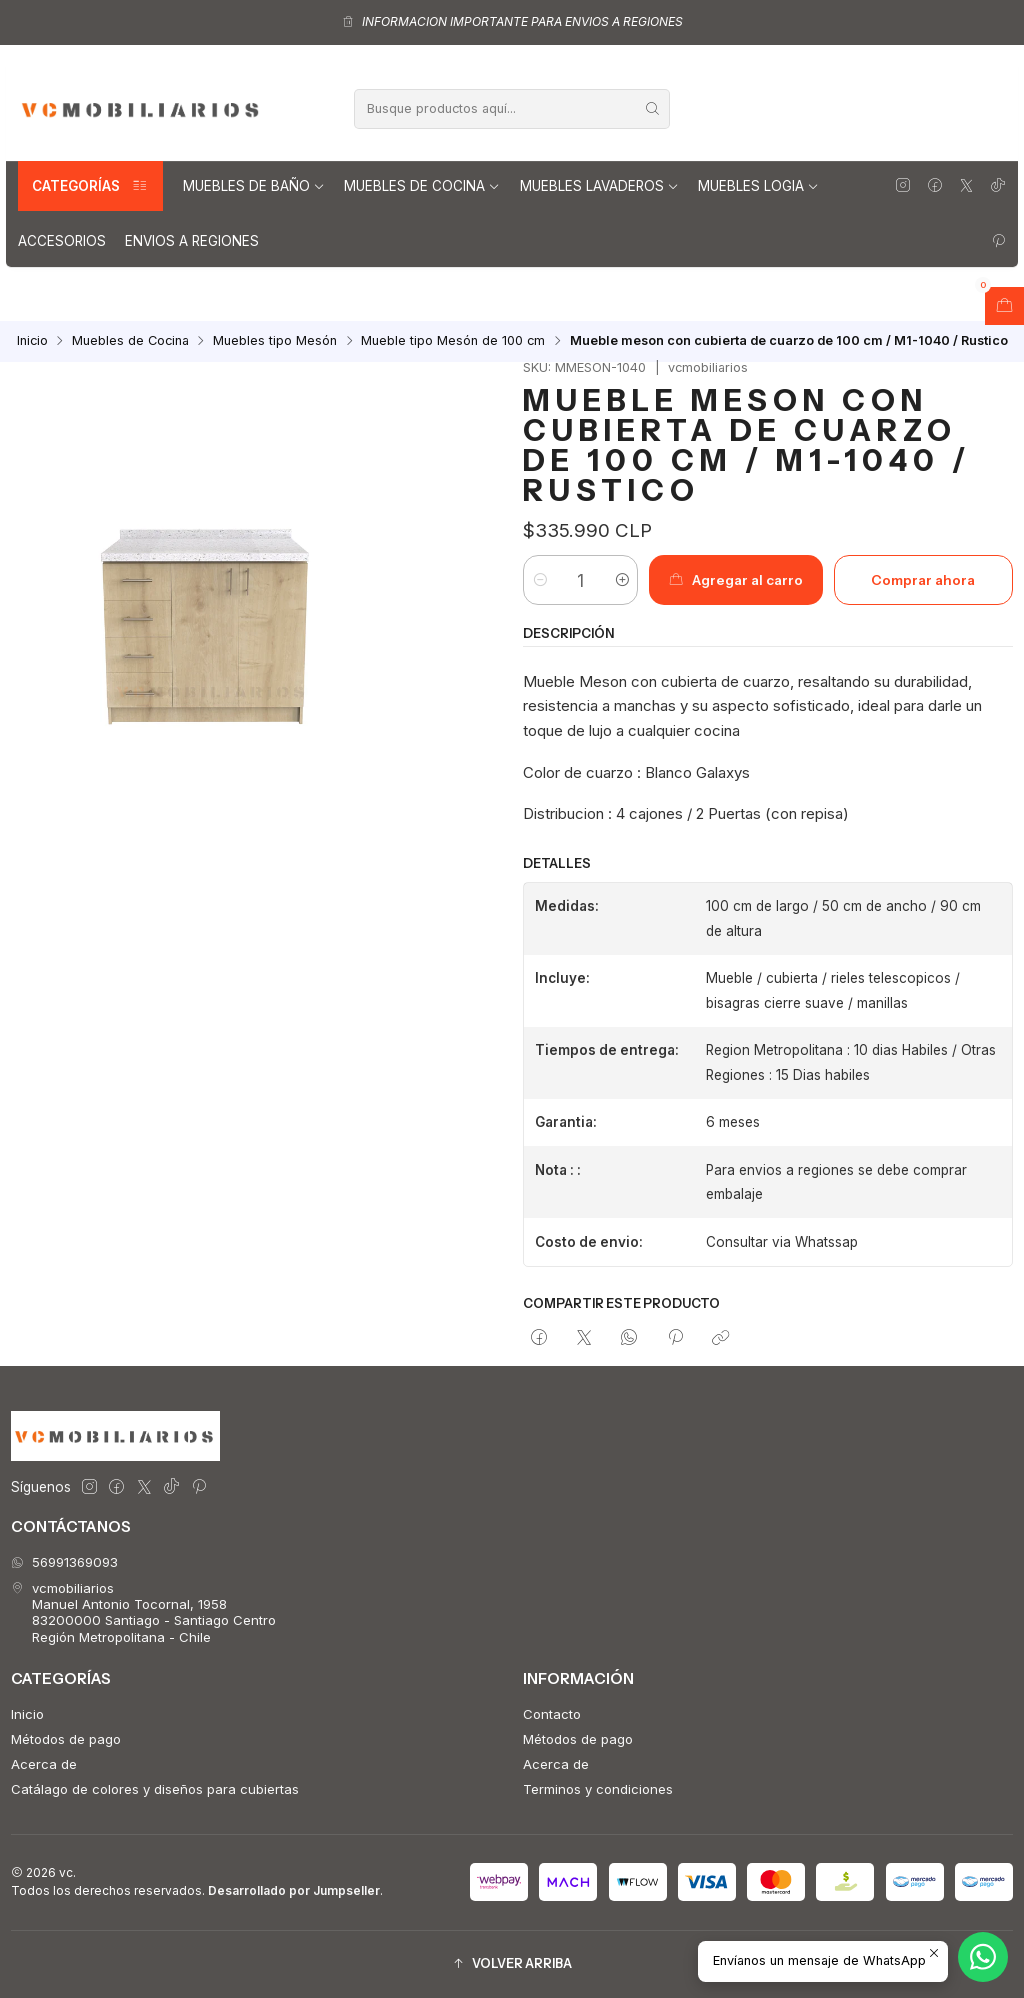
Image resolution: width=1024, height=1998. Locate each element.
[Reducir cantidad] (539, 580)
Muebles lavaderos (599, 186)
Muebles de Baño (254, 186)
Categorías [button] (90, 186)
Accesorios (62, 241)
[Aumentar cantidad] (621, 580)
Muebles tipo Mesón (275, 341)
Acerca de (44, 1764)
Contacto (552, 1714)
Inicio (32, 341)
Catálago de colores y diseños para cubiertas (155, 1789)
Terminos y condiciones (598, 1789)
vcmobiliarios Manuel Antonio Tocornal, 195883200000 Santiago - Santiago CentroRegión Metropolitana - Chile (143, 1612)
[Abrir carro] (1004, 306)
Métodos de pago (66, 1739)
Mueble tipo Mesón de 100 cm (453, 341)
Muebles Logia (758, 186)
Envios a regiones (192, 241)
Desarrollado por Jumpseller (294, 1890)
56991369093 (64, 1562)
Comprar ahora (923, 580)
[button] (512, 1964)
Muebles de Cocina (422, 186)
